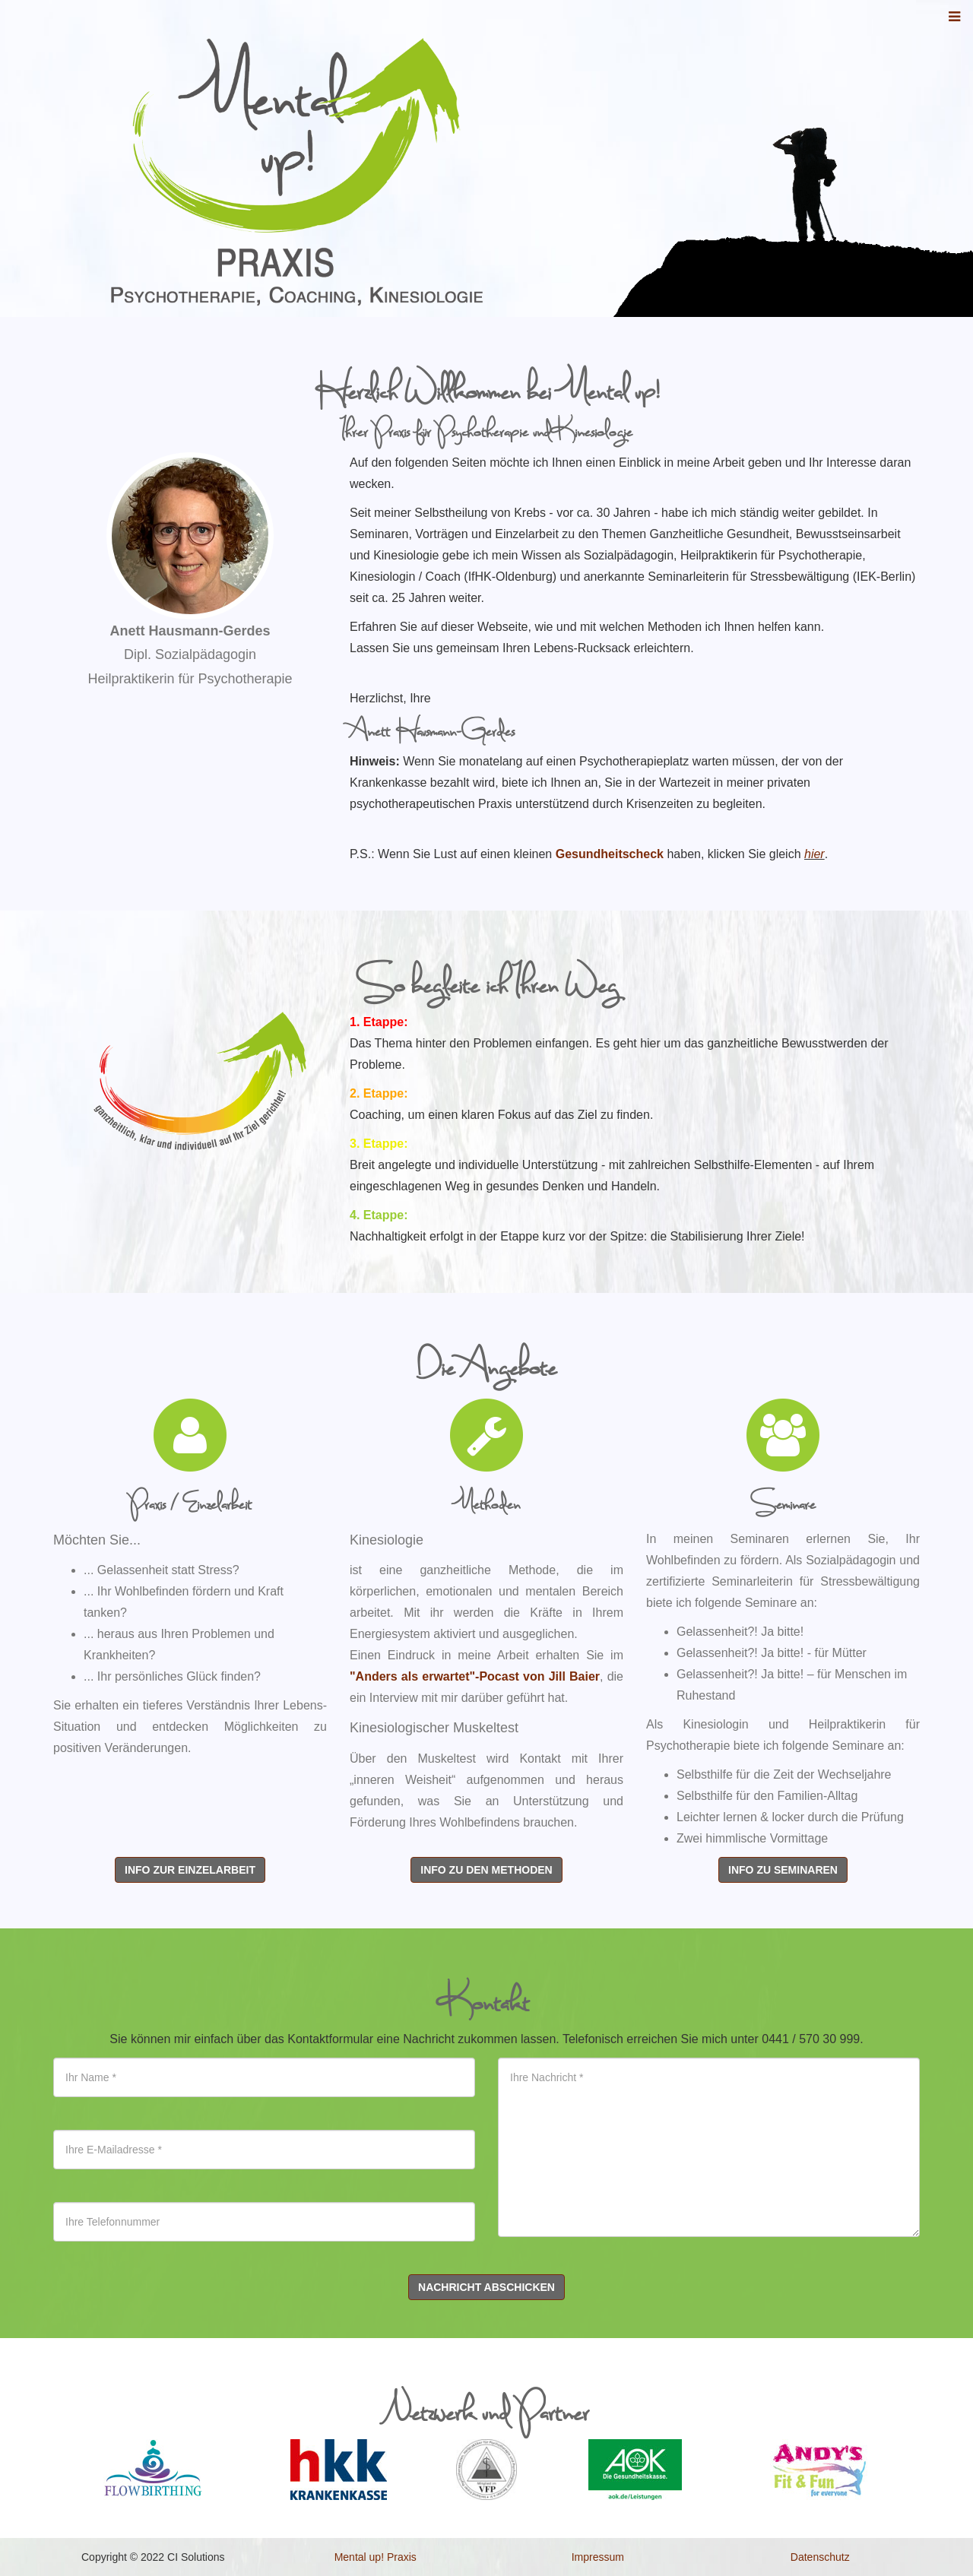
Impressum (598, 2557)
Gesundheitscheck (610, 854)
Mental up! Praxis (375, 2557)
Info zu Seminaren (783, 1870)
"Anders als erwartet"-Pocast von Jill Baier (475, 1676)
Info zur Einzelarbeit (190, 1870)
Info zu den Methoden (486, 1870)
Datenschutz (820, 2557)
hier (814, 854)
